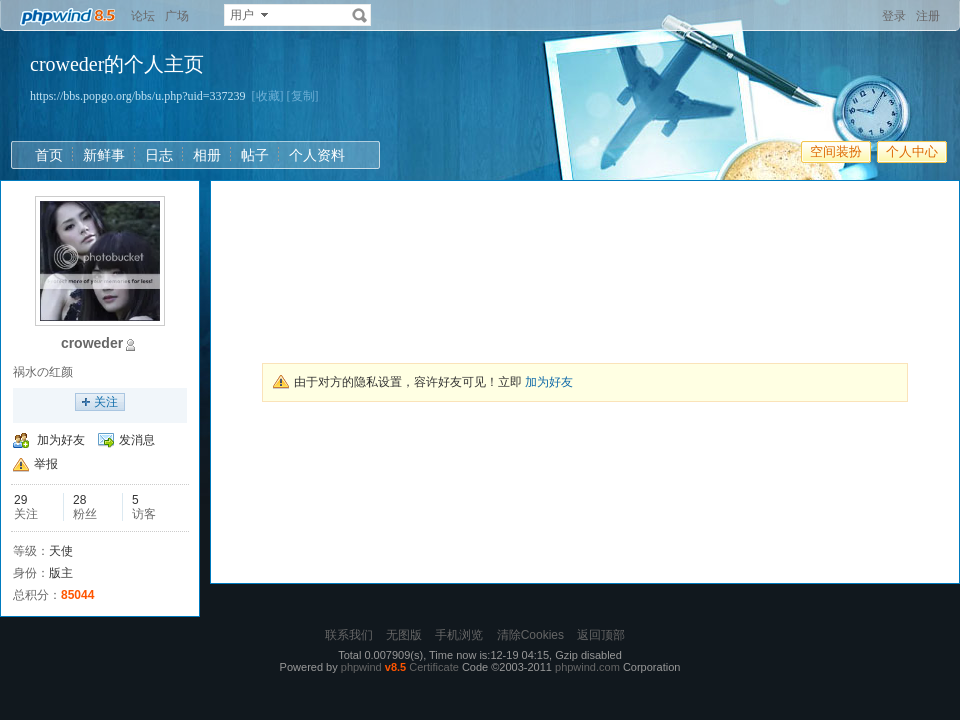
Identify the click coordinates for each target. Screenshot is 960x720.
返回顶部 (601, 635)
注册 (928, 16)
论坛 (143, 16)
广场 (177, 16)
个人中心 (912, 151)
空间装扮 (836, 151)
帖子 (255, 155)
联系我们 (349, 635)
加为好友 (61, 440)
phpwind (361, 667)
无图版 (404, 635)
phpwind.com (587, 667)
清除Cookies (530, 635)
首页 (49, 155)
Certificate (434, 667)
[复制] (303, 96)
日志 (159, 155)
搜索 (360, 15)
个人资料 (317, 155)
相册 (207, 155)
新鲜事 (104, 155)
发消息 (137, 440)
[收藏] (268, 96)
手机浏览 (459, 635)
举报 (46, 464)
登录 (894, 16)
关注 (106, 402)
